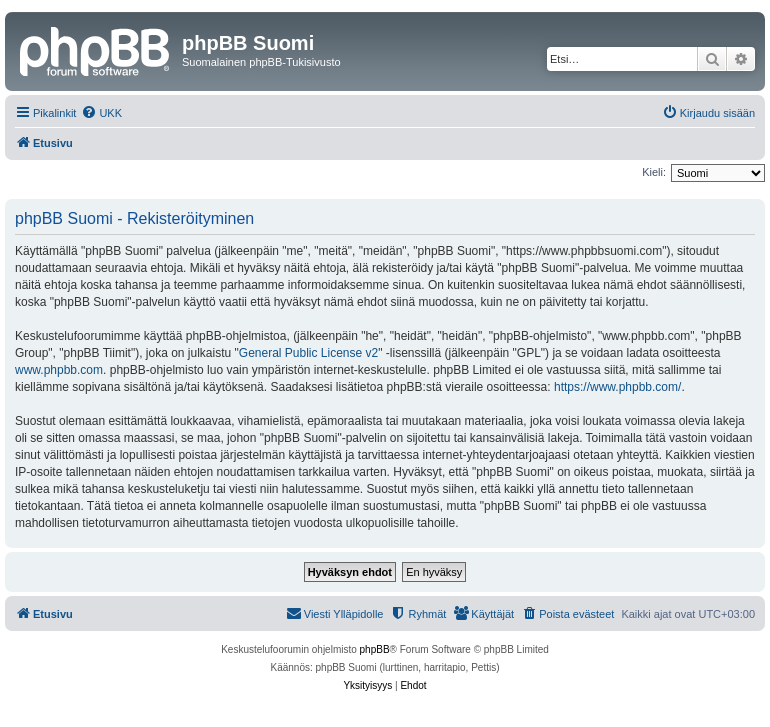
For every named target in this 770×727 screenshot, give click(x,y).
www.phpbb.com (59, 370)
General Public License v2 (308, 353)
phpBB (375, 649)
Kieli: (654, 172)
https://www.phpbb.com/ (617, 387)
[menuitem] (101, 113)
